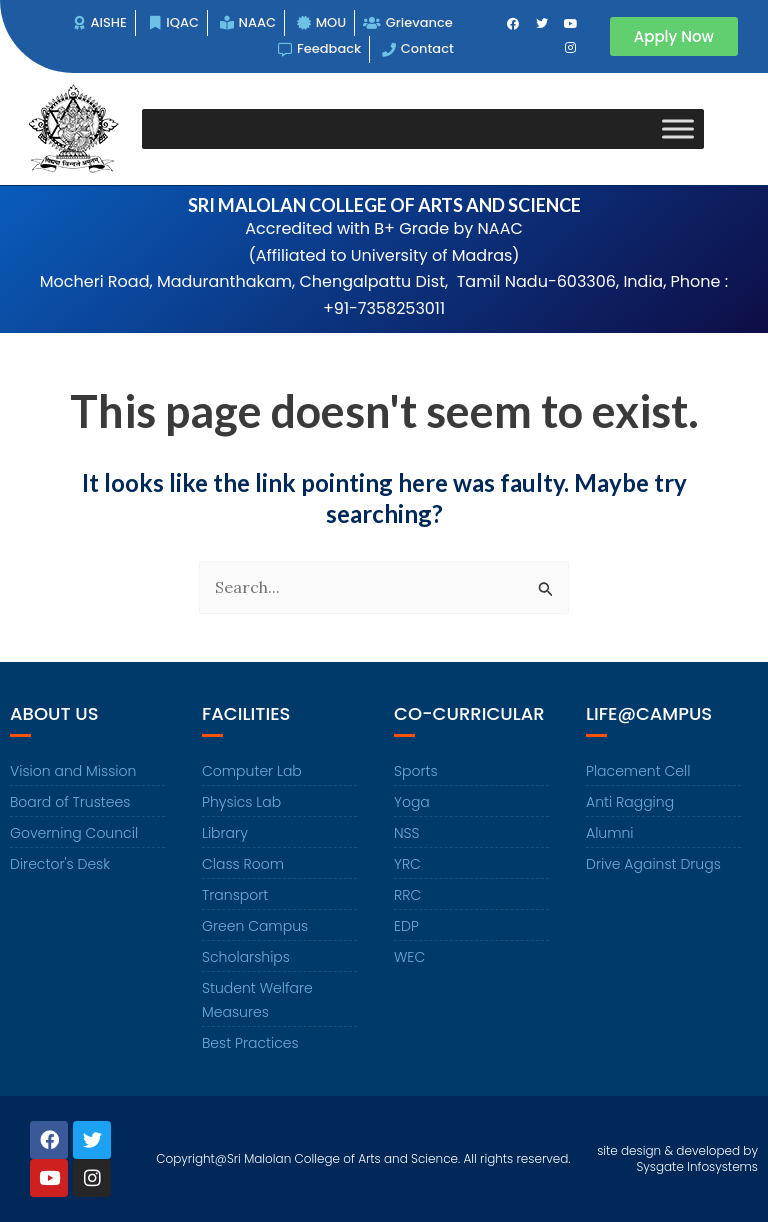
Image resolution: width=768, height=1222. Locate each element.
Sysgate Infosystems (697, 1166)
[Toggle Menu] (678, 128)
